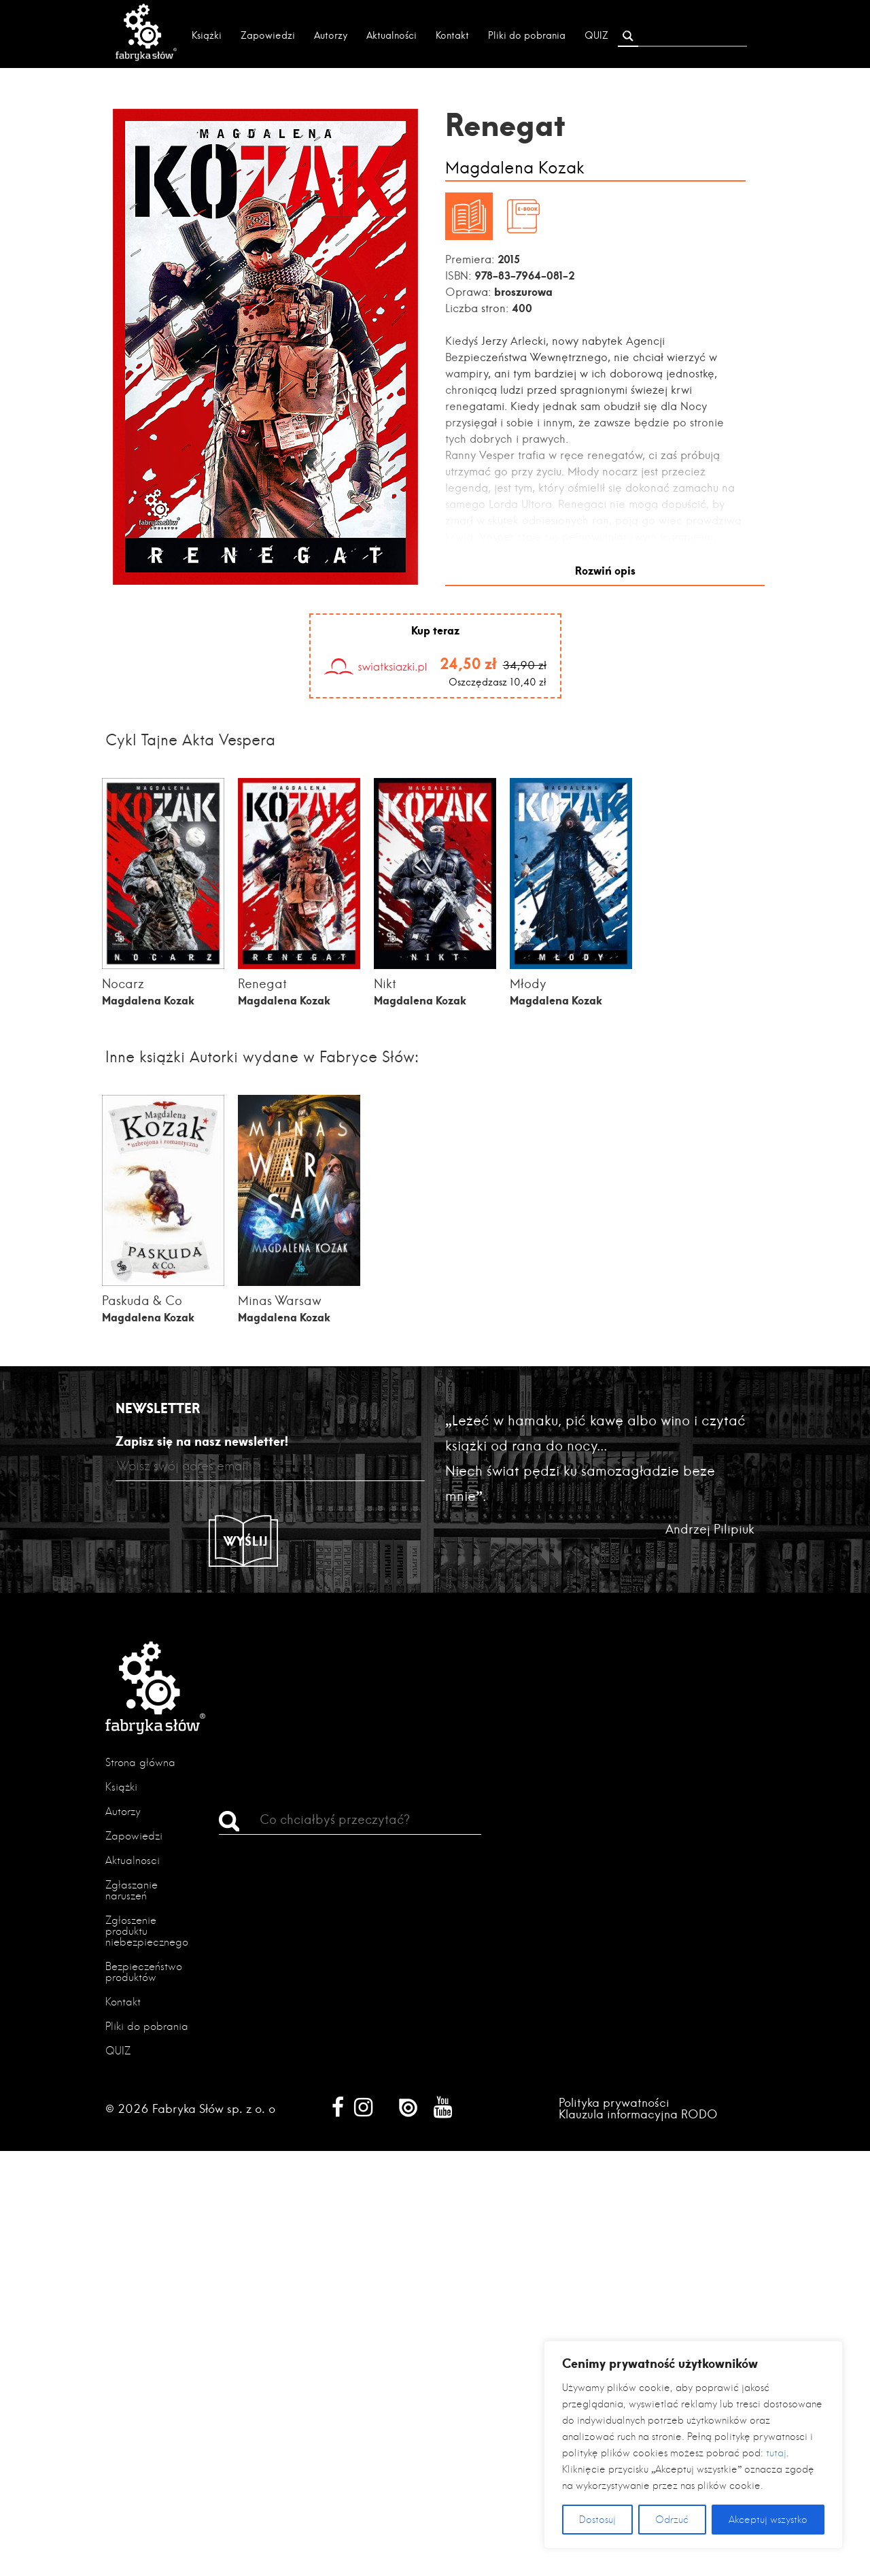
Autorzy (330, 35)
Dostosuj (597, 2519)
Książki (207, 35)
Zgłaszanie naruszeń (131, 1889)
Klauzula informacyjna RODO (638, 2113)
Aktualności (391, 35)
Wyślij (246, 1539)
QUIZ (596, 35)
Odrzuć (672, 2519)
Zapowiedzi (268, 35)
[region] (693, 2445)
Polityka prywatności (614, 2101)
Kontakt (452, 35)
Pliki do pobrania (527, 35)
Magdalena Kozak (515, 168)
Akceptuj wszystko (768, 2519)
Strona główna (140, 1761)
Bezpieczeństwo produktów (143, 1971)
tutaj (776, 2453)
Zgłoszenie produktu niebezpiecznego (146, 1930)
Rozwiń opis (605, 569)
